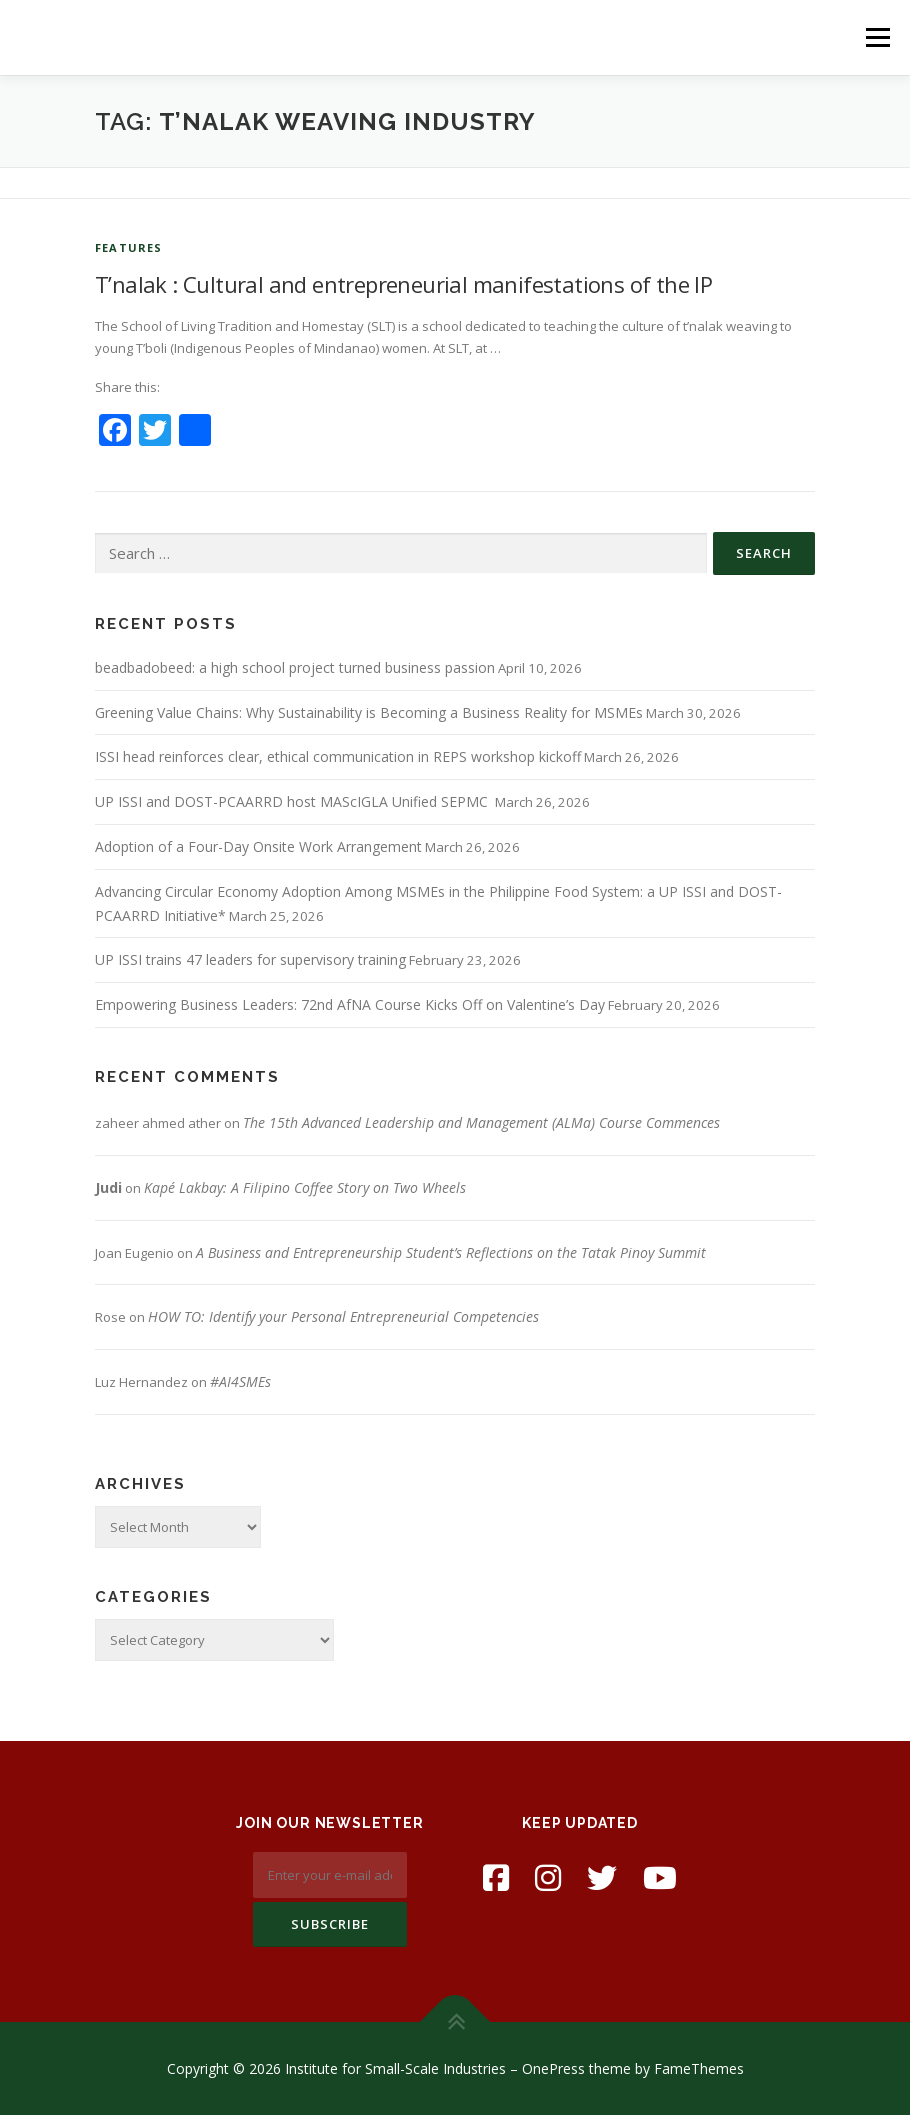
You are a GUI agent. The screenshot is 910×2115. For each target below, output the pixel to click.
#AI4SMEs (240, 1381)
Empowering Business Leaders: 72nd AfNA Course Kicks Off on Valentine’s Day (350, 1004)
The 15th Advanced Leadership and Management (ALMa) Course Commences (481, 1122)
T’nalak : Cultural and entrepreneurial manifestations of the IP (403, 284)
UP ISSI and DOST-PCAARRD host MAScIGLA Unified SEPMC (293, 801)
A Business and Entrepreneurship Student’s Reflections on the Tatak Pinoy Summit (451, 1252)
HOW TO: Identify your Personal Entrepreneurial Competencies (343, 1316)
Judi (108, 1187)
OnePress (553, 2068)
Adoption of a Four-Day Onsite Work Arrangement (258, 846)
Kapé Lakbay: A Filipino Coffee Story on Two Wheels (305, 1187)
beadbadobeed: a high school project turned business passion (295, 667)
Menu (877, 37)
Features (129, 247)
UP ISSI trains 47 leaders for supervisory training (250, 959)
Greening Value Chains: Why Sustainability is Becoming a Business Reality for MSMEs (369, 712)
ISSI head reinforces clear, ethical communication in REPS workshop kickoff (338, 756)
